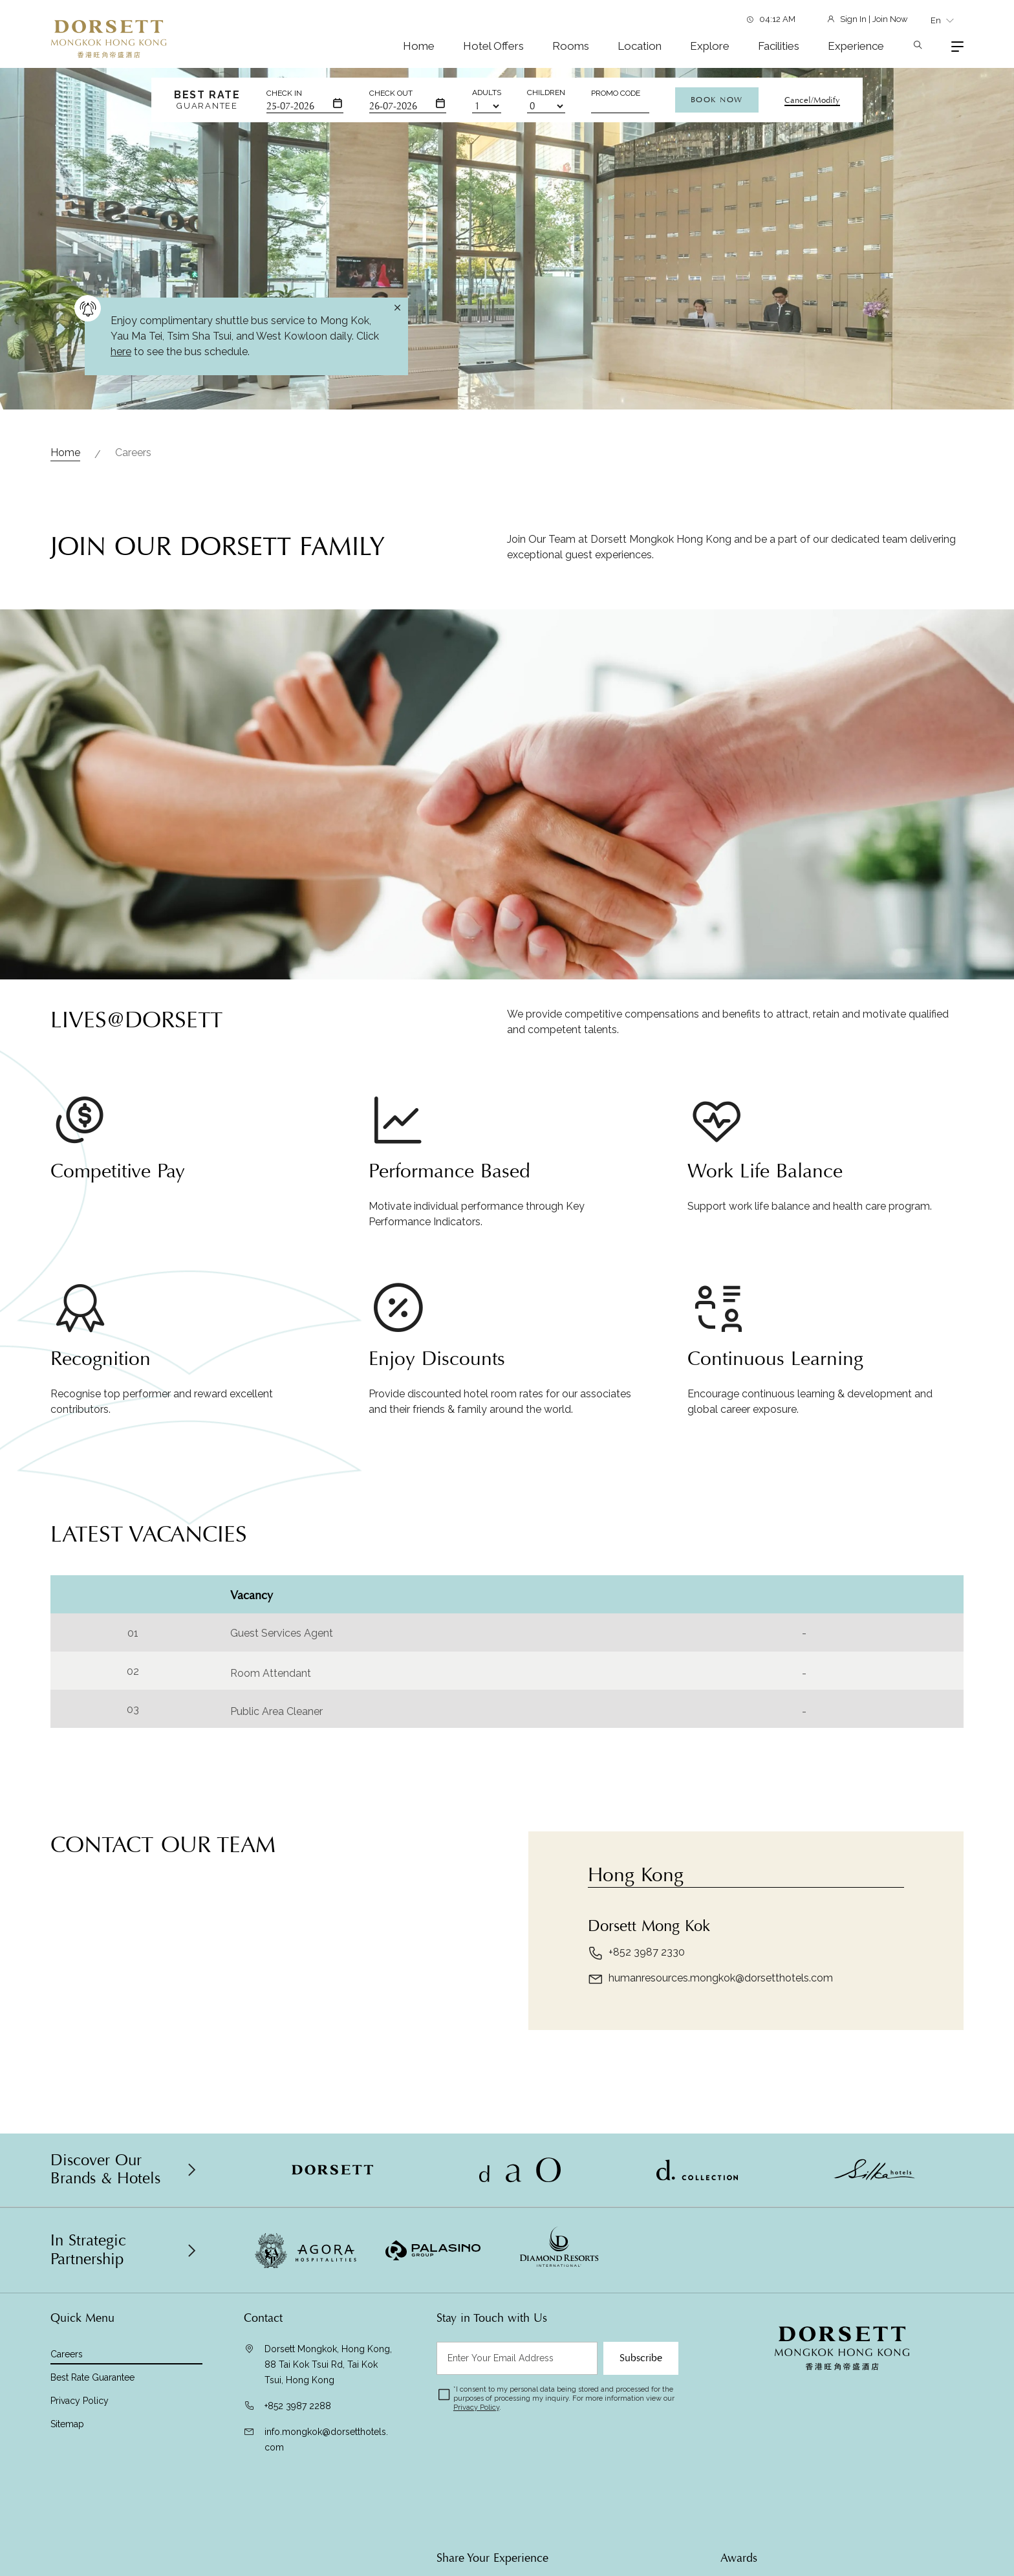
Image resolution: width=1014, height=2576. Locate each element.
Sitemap (67, 2424)
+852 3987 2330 (636, 2013)
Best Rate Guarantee (92, 2377)
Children (546, 92)
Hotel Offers (493, 45)
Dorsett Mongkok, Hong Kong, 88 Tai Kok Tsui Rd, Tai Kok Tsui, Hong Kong (328, 2364)
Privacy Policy (79, 2401)
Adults (486, 92)
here (121, 351)
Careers (133, 452)
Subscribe (641, 2358)
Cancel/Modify (812, 100)
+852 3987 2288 (297, 2406)
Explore (709, 45)
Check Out (391, 93)
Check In (284, 93)
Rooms (570, 45)
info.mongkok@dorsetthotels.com (326, 2439)
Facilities (778, 45)
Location (640, 45)
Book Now (717, 99)
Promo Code (615, 93)
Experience (856, 45)
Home (419, 45)
